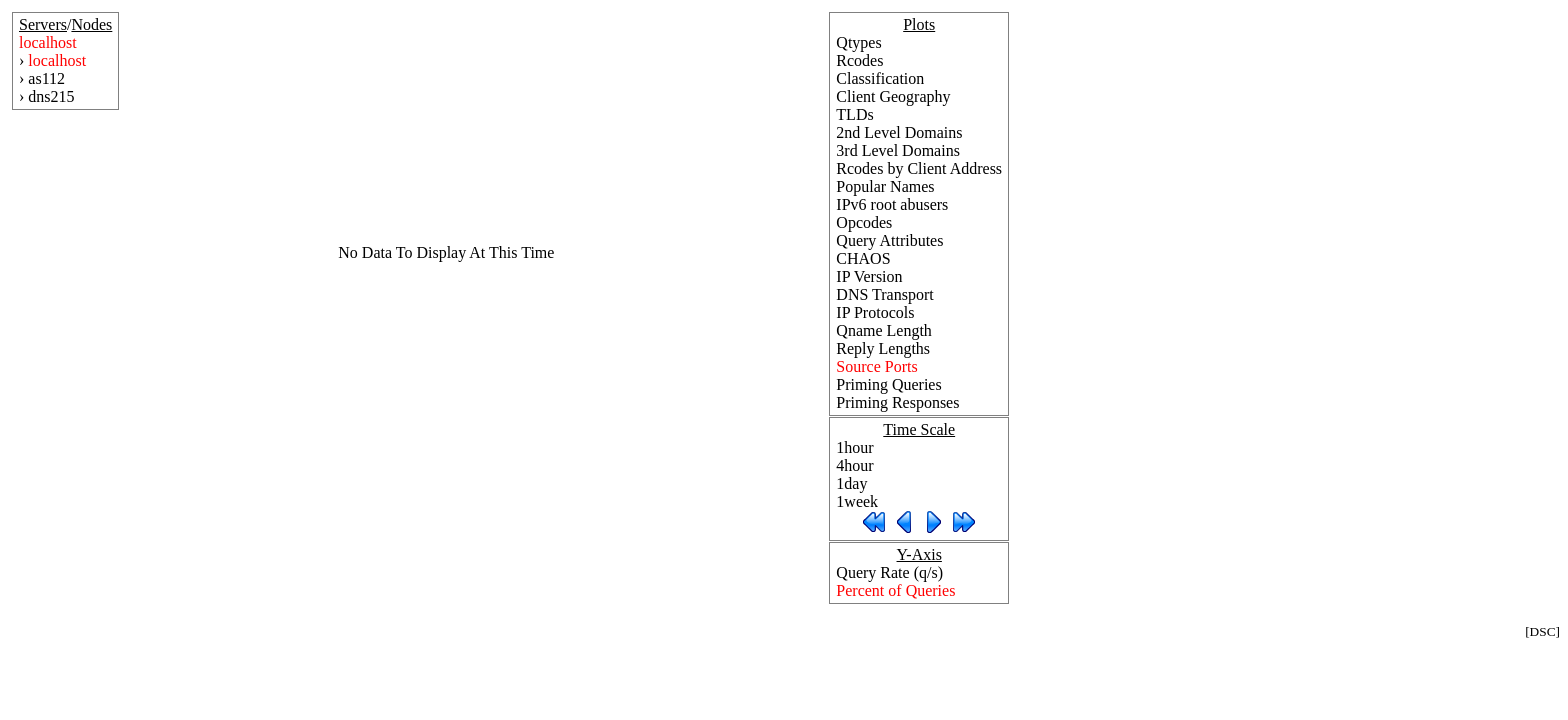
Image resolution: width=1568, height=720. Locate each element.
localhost (48, 42)
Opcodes (864, 222)
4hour (854, 465)
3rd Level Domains (898, 150)
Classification (880, 78)
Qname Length (884, 330)
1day (851, 483)
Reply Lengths (883, 348)
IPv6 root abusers (892, 204)
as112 (46, 78)
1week (857, 501)
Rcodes (859, 60)
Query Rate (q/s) (889, 572)
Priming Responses (897, 402)
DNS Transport (884, 294)
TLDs (854, 114)
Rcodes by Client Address (919, 168)
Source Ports (876, 366)
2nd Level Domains (899, 132)
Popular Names (885, 186)
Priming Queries (888, 384)
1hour (854, 447)
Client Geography (893, 96)
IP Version (869, 276)
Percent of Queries (895, 590)
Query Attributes (889, 240)
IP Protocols (875, 312)
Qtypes (858, 42)
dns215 (51, 96)
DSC (1543, 631)
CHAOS (863, 258)
